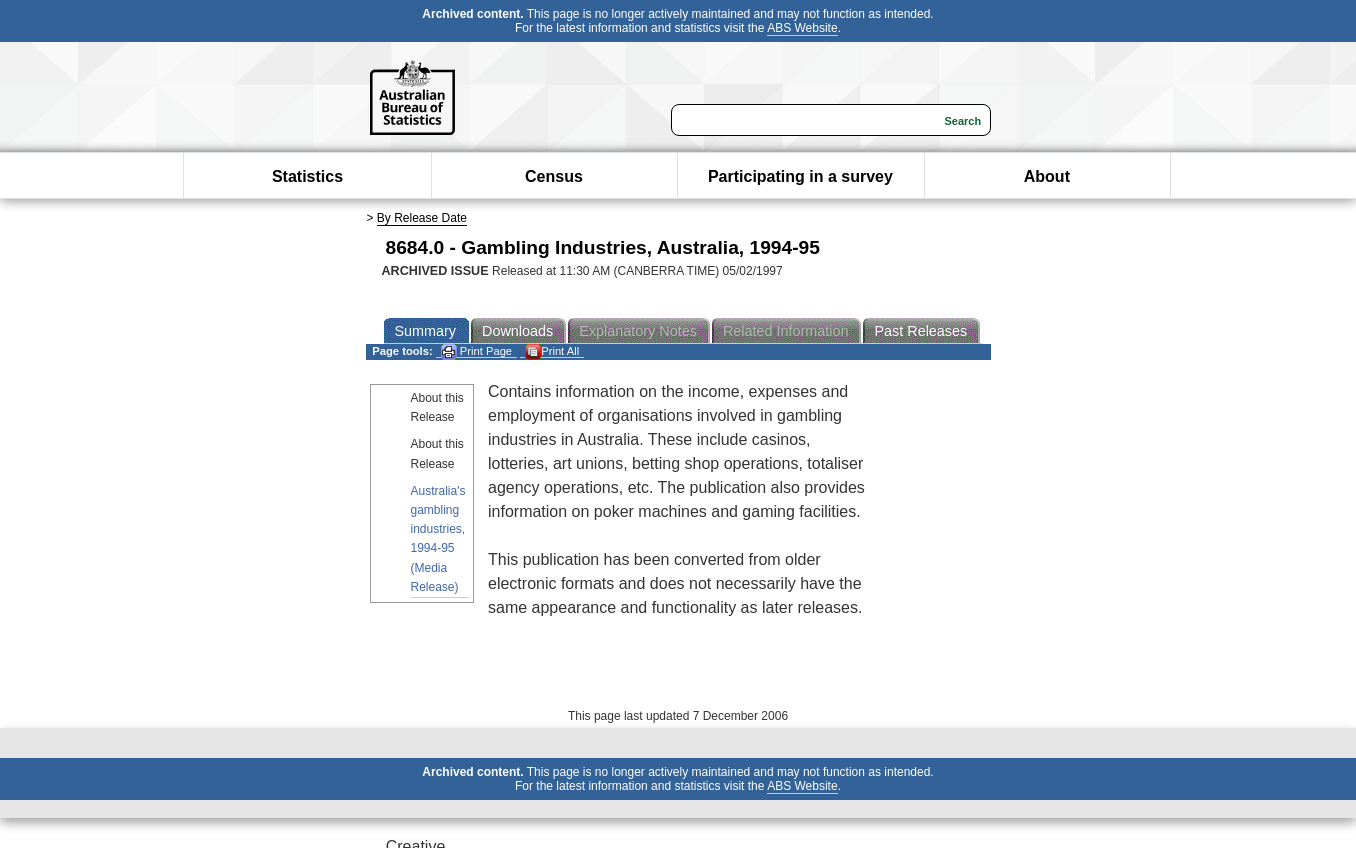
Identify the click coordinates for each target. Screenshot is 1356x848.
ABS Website (802, 28)
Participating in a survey (800, 176)
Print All (552, 351)
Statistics (307, 176)
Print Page (476, 351)
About (1047, 176)
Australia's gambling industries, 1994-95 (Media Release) (438, 539)
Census (554, 176)
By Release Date (422, 218)
